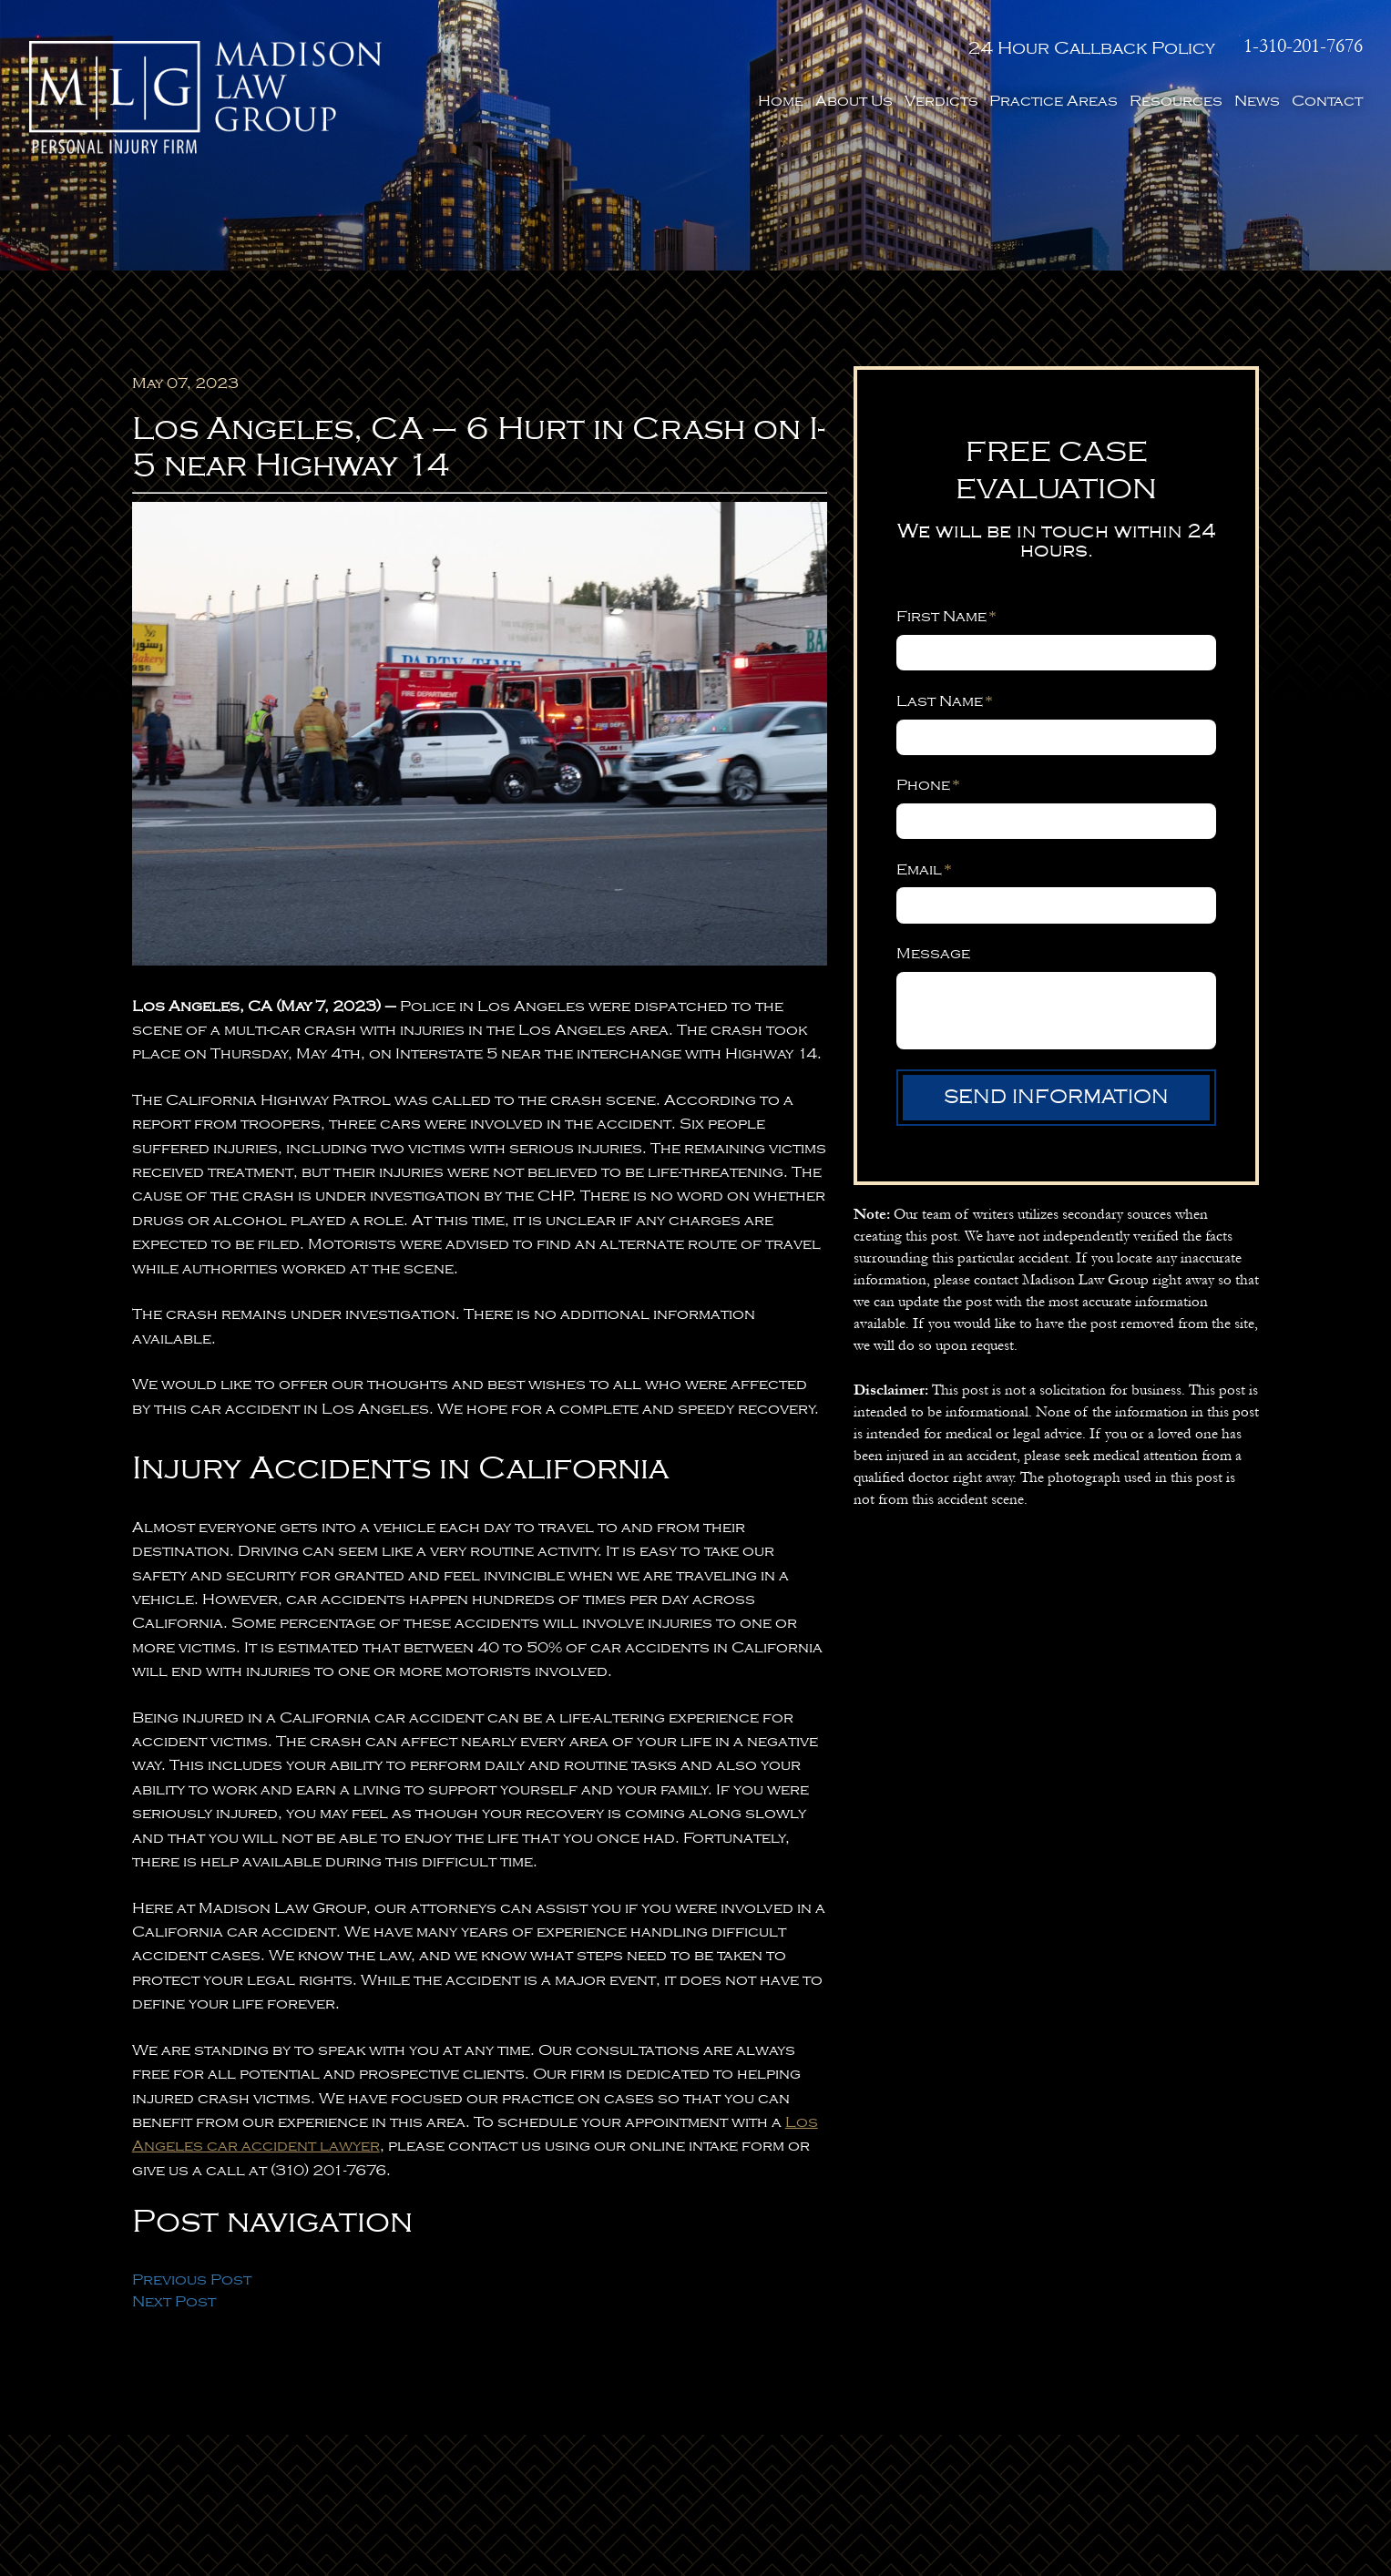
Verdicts (941, 100)
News (1257, 100)
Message (933, 953)
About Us (854, 100)
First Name (946, 616)
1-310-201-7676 (1303, 46)
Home (780, 100)
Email (924, 869)
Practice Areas (1053, 100)
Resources (1176, 100)
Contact (1327, 100)
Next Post (174, 2301)
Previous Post (191, 2279)
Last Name (944, 701)
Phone (928, 784)
